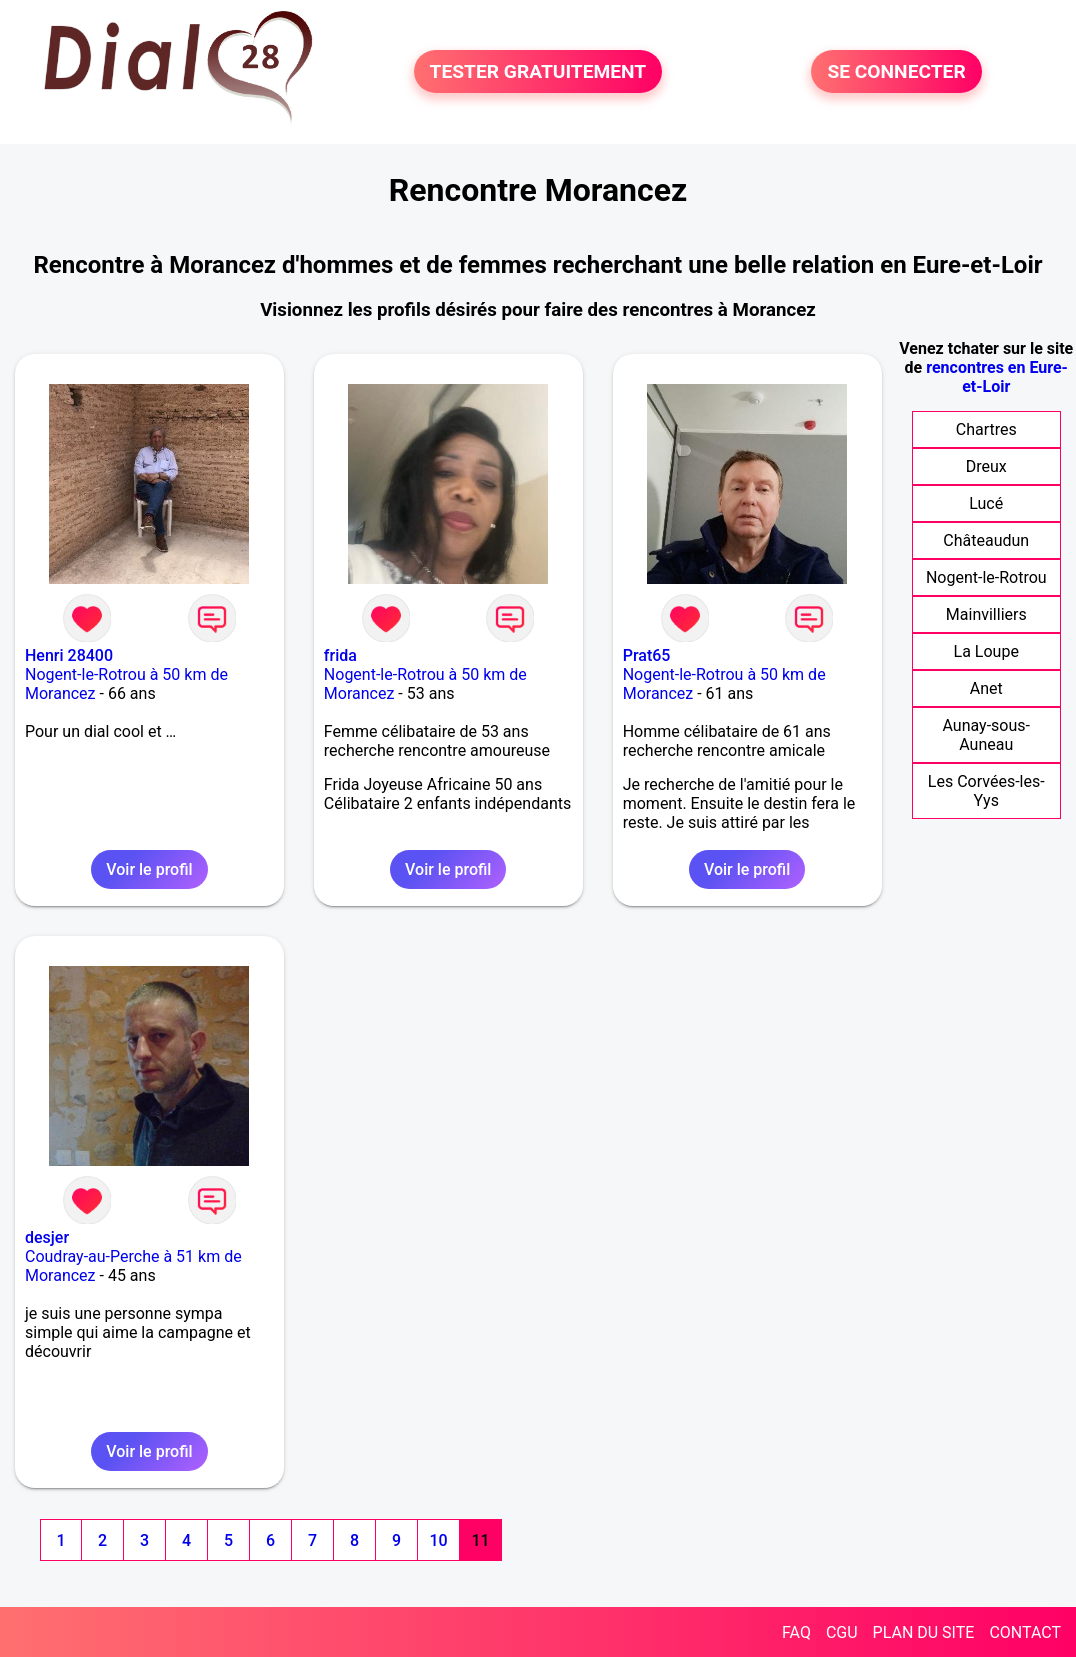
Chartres (986, 429)
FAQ (796, 1632)
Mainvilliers (986, 614)
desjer (47, 1237)
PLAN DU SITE (924, 1632)
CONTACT (1025, 1632)
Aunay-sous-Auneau (986, 735)
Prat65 (647, 655)
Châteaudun (986, 540)
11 (480, 1540)
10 (438, 1540)
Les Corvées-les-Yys (986, 791)
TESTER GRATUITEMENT (538, 71)
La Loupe (986, 651)
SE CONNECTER (896, 71)
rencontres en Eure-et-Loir (997, 377)
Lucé (986, 503)
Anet (986, 688)
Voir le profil (149, 869)
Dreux (986, 466)
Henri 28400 (69, 655)
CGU (842, 1632)
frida (340, 655)
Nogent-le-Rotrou (986, 577)
